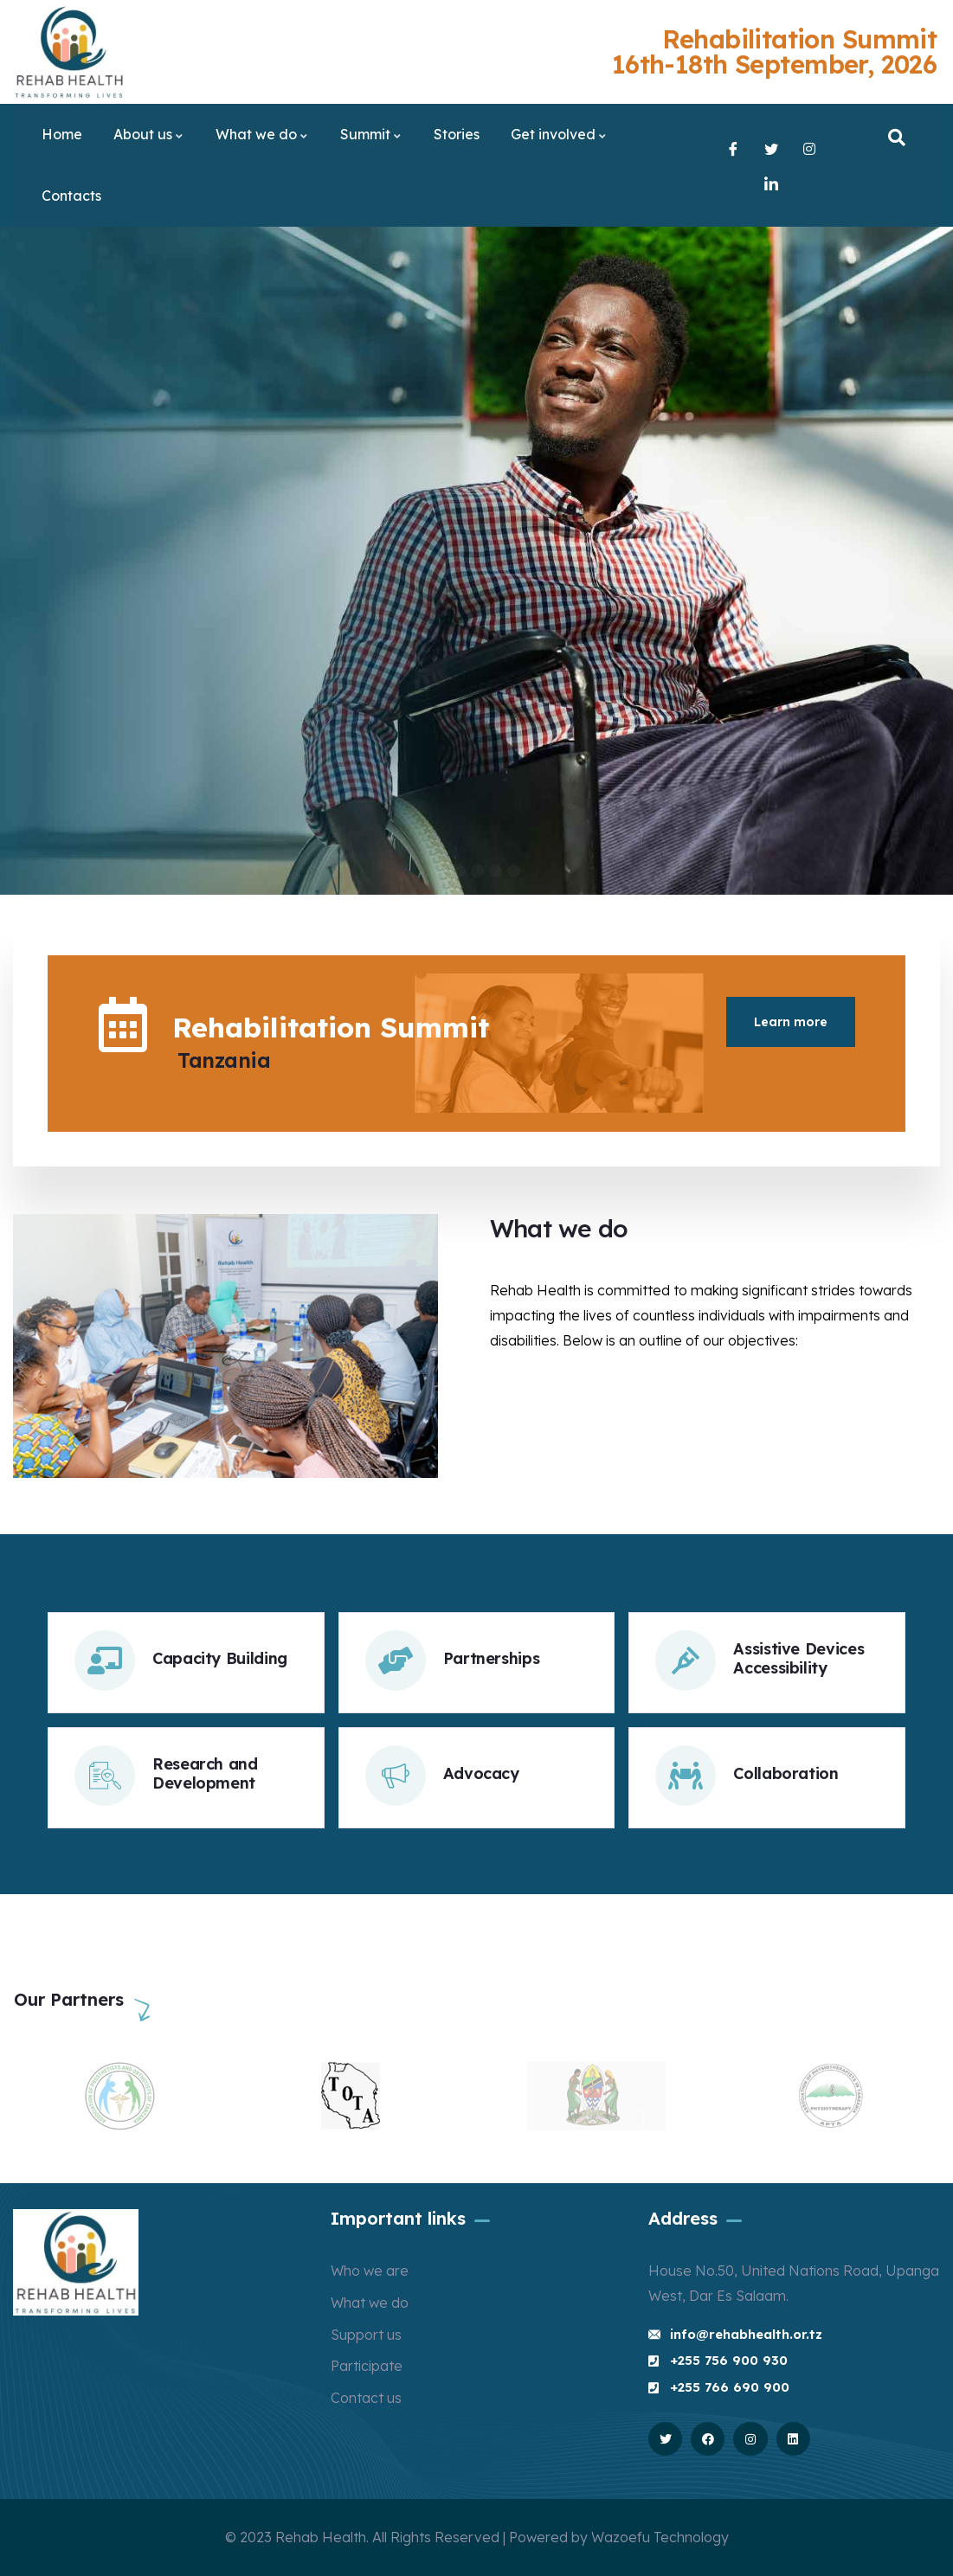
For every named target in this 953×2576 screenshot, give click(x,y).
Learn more (790, 1022)
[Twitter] (773, 148)
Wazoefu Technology (660, 2537)
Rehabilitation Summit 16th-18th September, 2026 (774, 51)
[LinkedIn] (773, 183)
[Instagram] (811, 148)
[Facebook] (735, 148)
